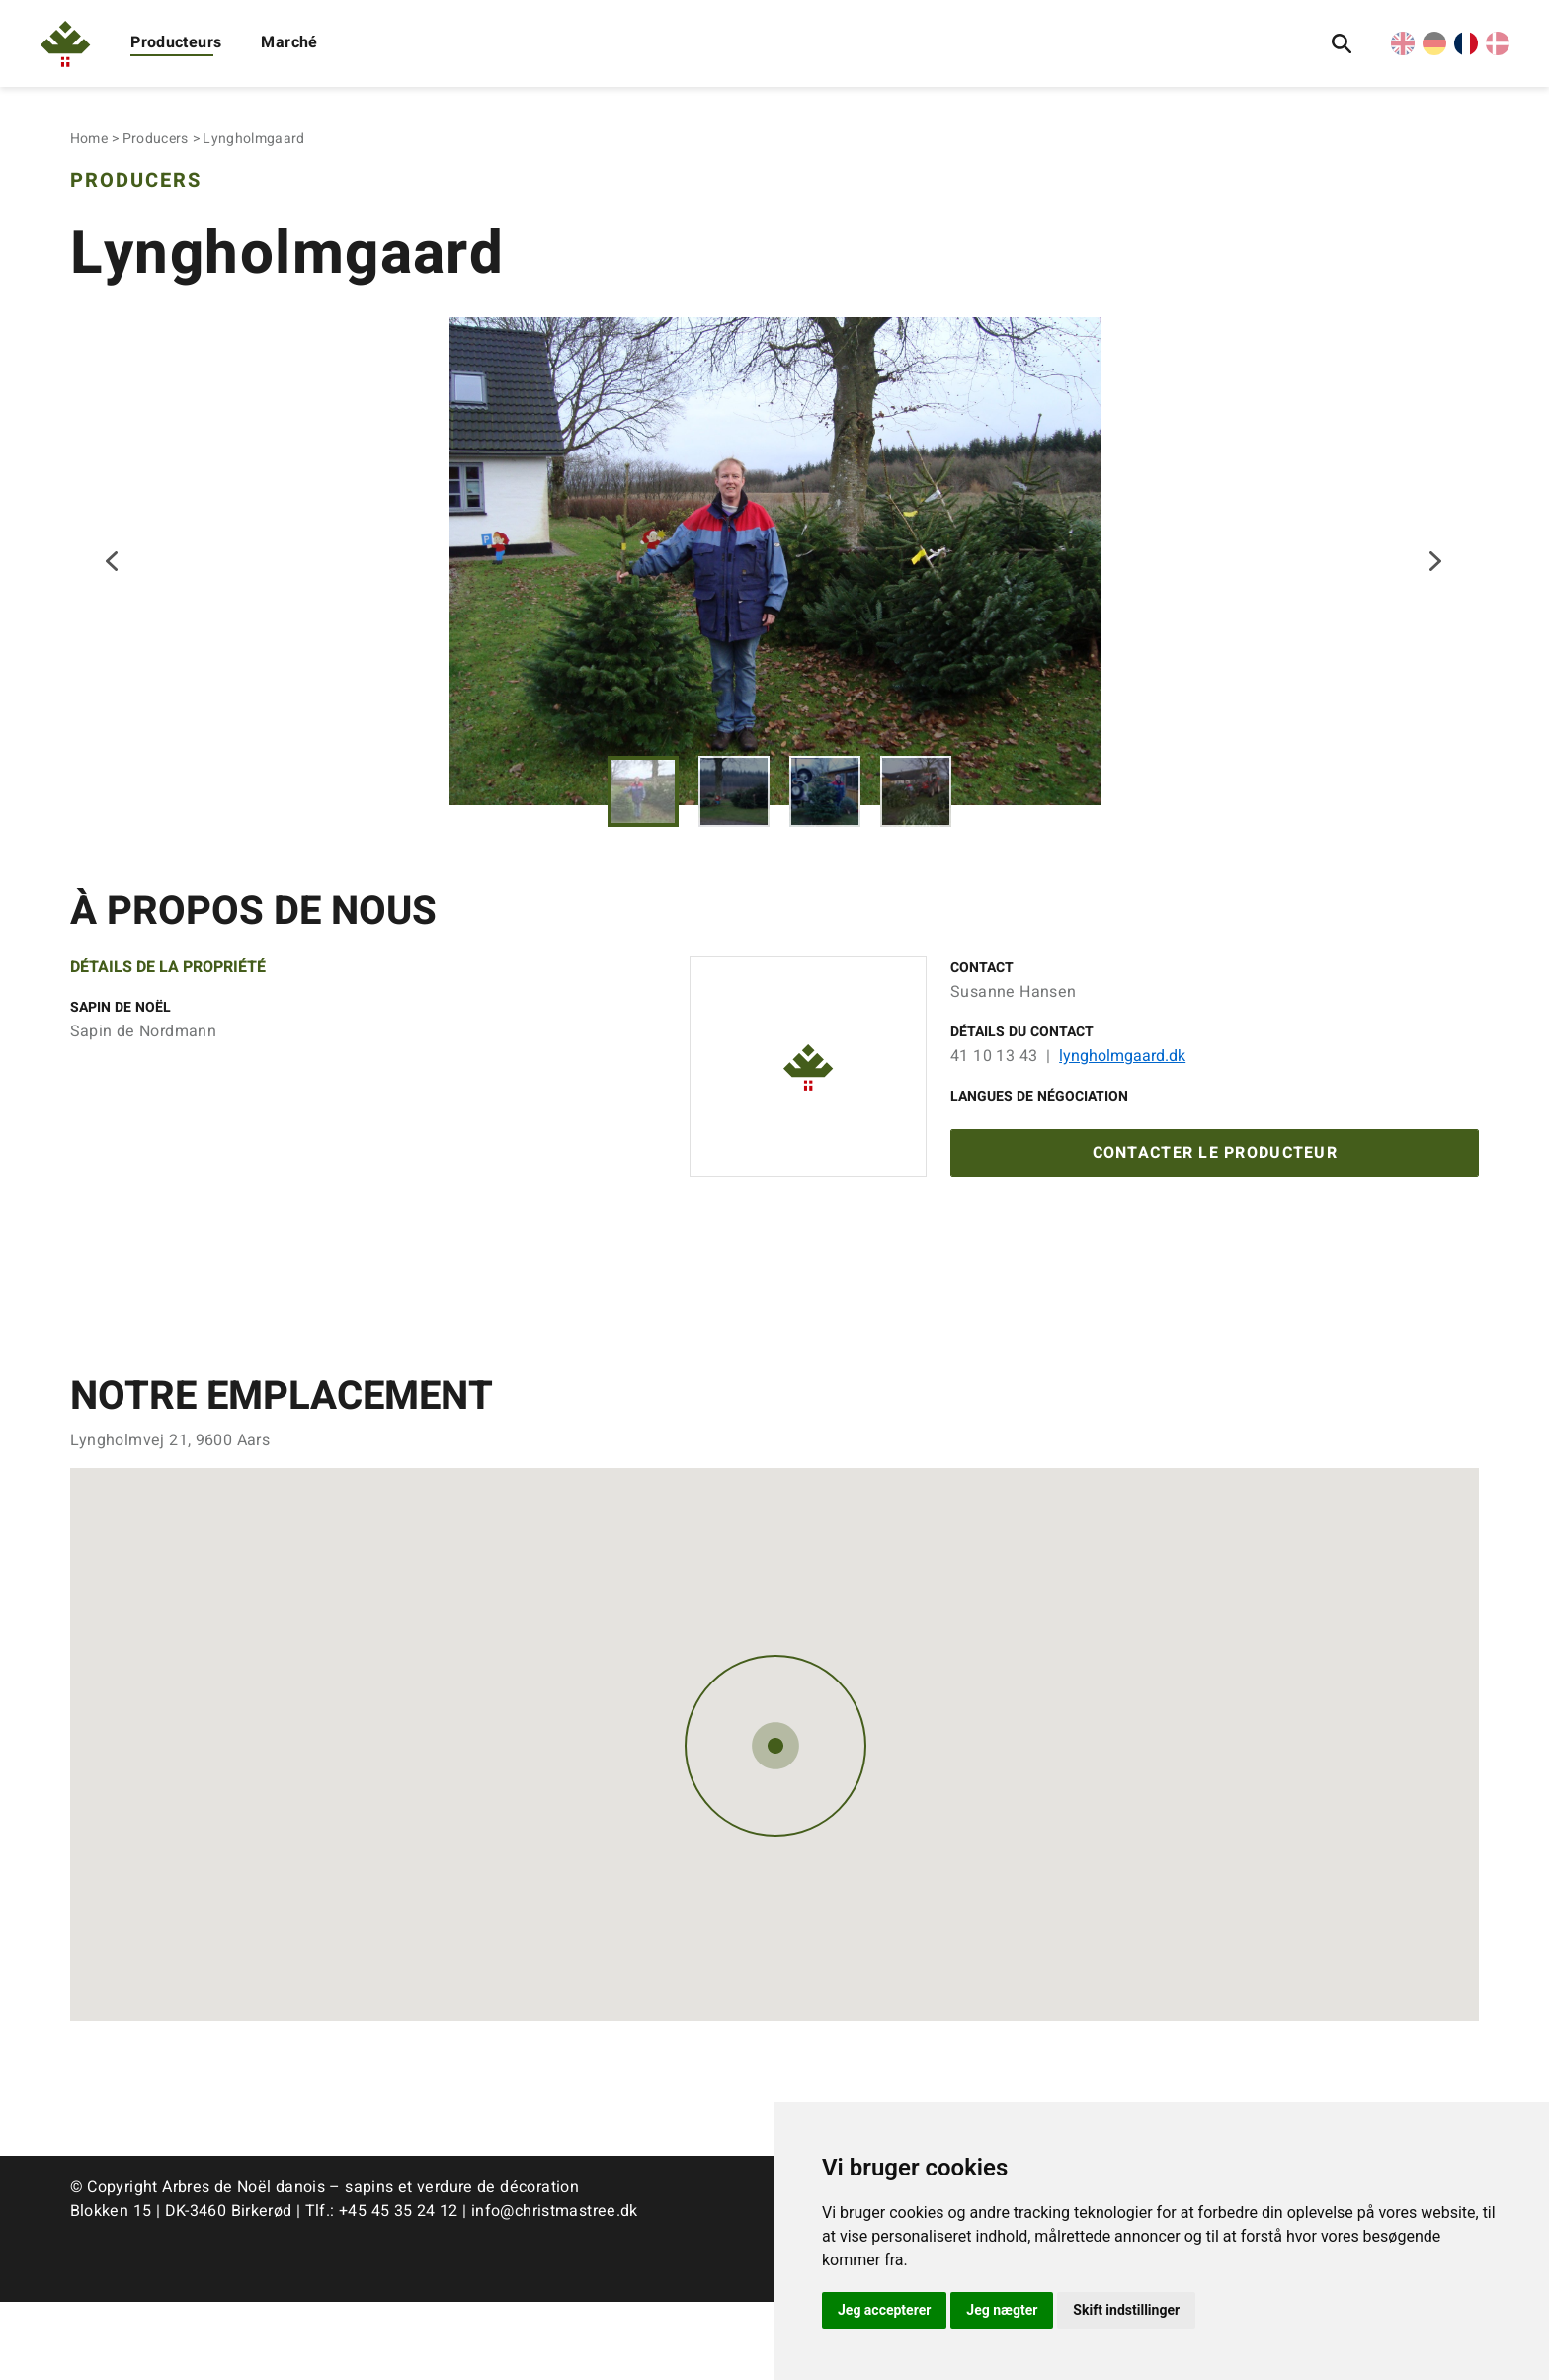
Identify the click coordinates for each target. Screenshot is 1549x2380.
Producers (155, 138)
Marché (289, 42)
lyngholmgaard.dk (1122, 1126)
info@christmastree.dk (554, 2289)
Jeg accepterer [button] (884, 2310)
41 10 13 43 (993, 1126)
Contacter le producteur (1215, 1228)
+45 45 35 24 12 (398, 2289)
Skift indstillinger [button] (1126, 2310)
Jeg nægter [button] (1001, 2310)
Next (1435, 596)
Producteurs (175, 42)
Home (89, 138)
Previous (113, 596)
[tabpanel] (775, 596)
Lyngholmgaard (253, 138)
